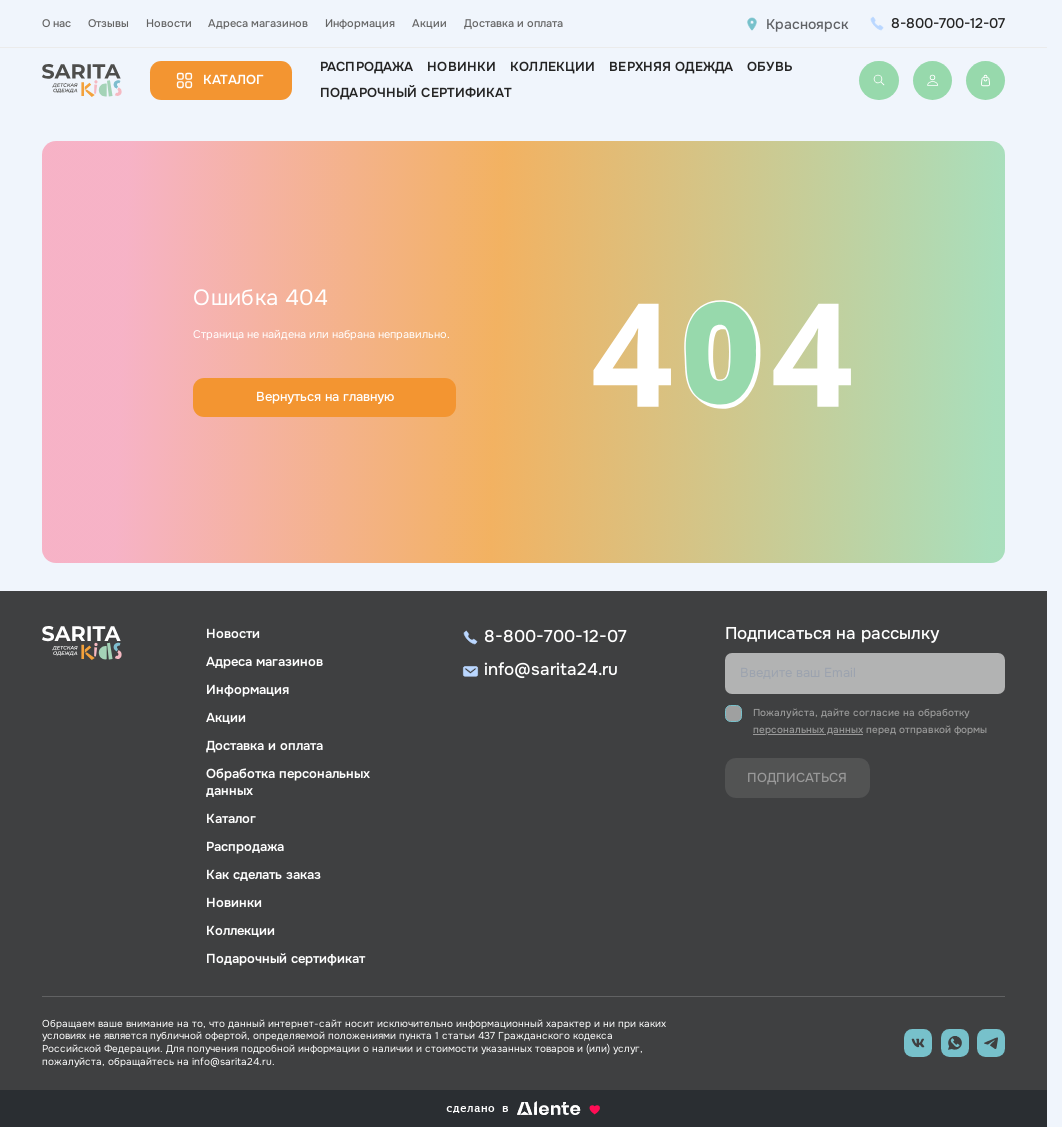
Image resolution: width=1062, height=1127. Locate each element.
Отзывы (108, 23)
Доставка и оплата (513, 23)
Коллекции (552, 67)
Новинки (461, 67)
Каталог (233, 80)
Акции (429, 23)
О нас (56, 23)
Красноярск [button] (807, 24)
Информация (360, 23)
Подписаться (797, 778)
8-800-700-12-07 (948, 23)
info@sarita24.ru (551, 669)
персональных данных (808, 729)
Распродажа (366, 67)
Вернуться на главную (325, 397)
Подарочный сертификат (416, 93)
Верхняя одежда (671, 67)
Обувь (769, 67)
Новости (169, 23)
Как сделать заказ (263, 875)
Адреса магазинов (258, 23)
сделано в (523, 1108)
